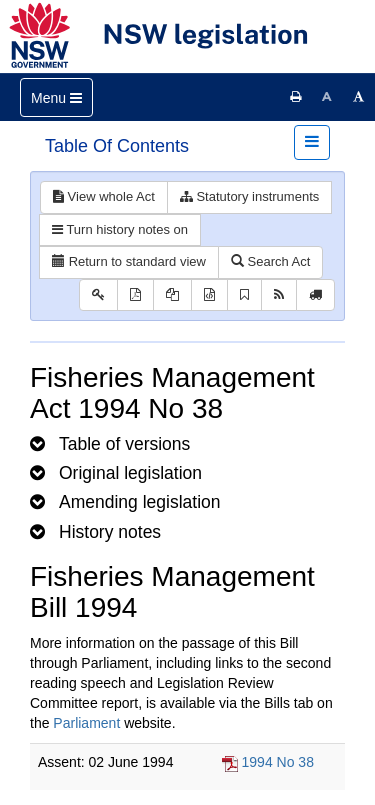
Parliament (86, 723)
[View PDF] (135, 295)
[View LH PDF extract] (172, 295)
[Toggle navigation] (56, 97)
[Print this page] (296, 97)
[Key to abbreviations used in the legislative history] (98, 295)
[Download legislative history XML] (209, 295)
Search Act (270, 261)
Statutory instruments (249, 196)
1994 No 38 (278, 762)
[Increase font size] (359, 97)
